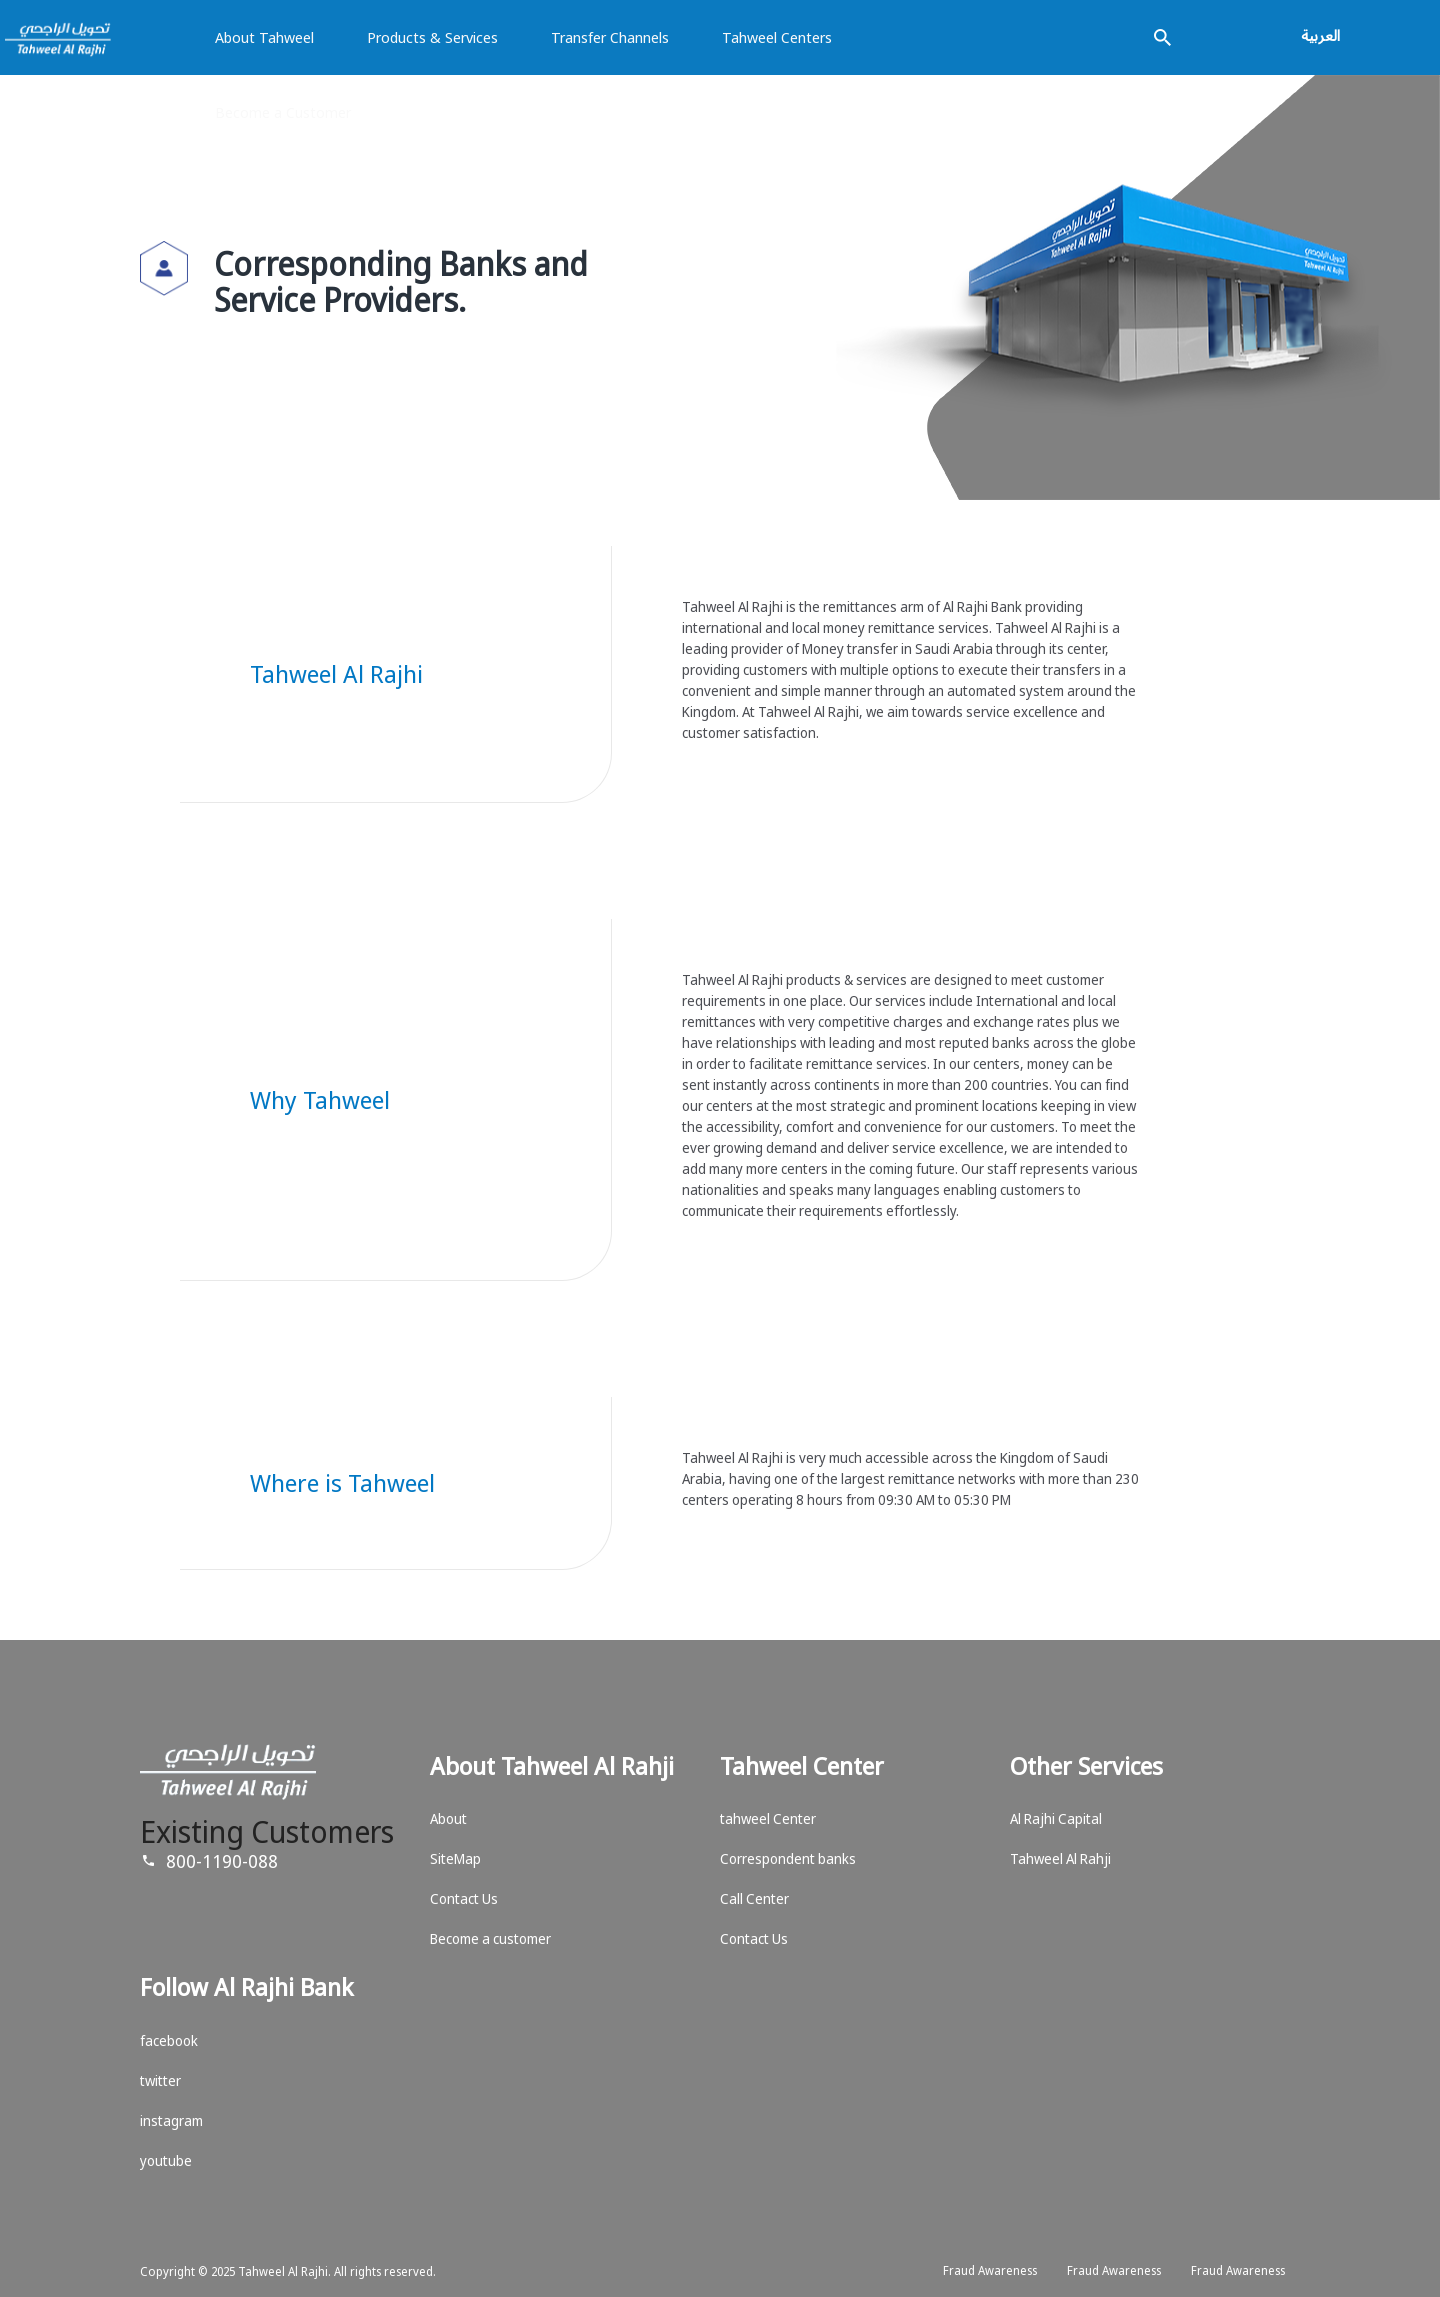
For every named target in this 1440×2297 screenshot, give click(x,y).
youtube (166, 2160)
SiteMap (455, 1858)
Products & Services (432, 37)
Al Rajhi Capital (1056, 1818)
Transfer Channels (610, 37)
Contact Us (464, 1898)
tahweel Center (768, 1818)
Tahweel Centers (777, 37)
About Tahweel (264, 37)
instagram (171, 2120)
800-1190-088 (222, 1861)
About (448, 1818)
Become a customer (490, 1938)
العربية (1320, 35)
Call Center (754, 1898)
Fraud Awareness (990, 2270)
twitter (160, 2080)
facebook (169, 2040)
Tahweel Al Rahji (1060, 1858)
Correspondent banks (788, 1858)
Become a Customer (283, 112)
